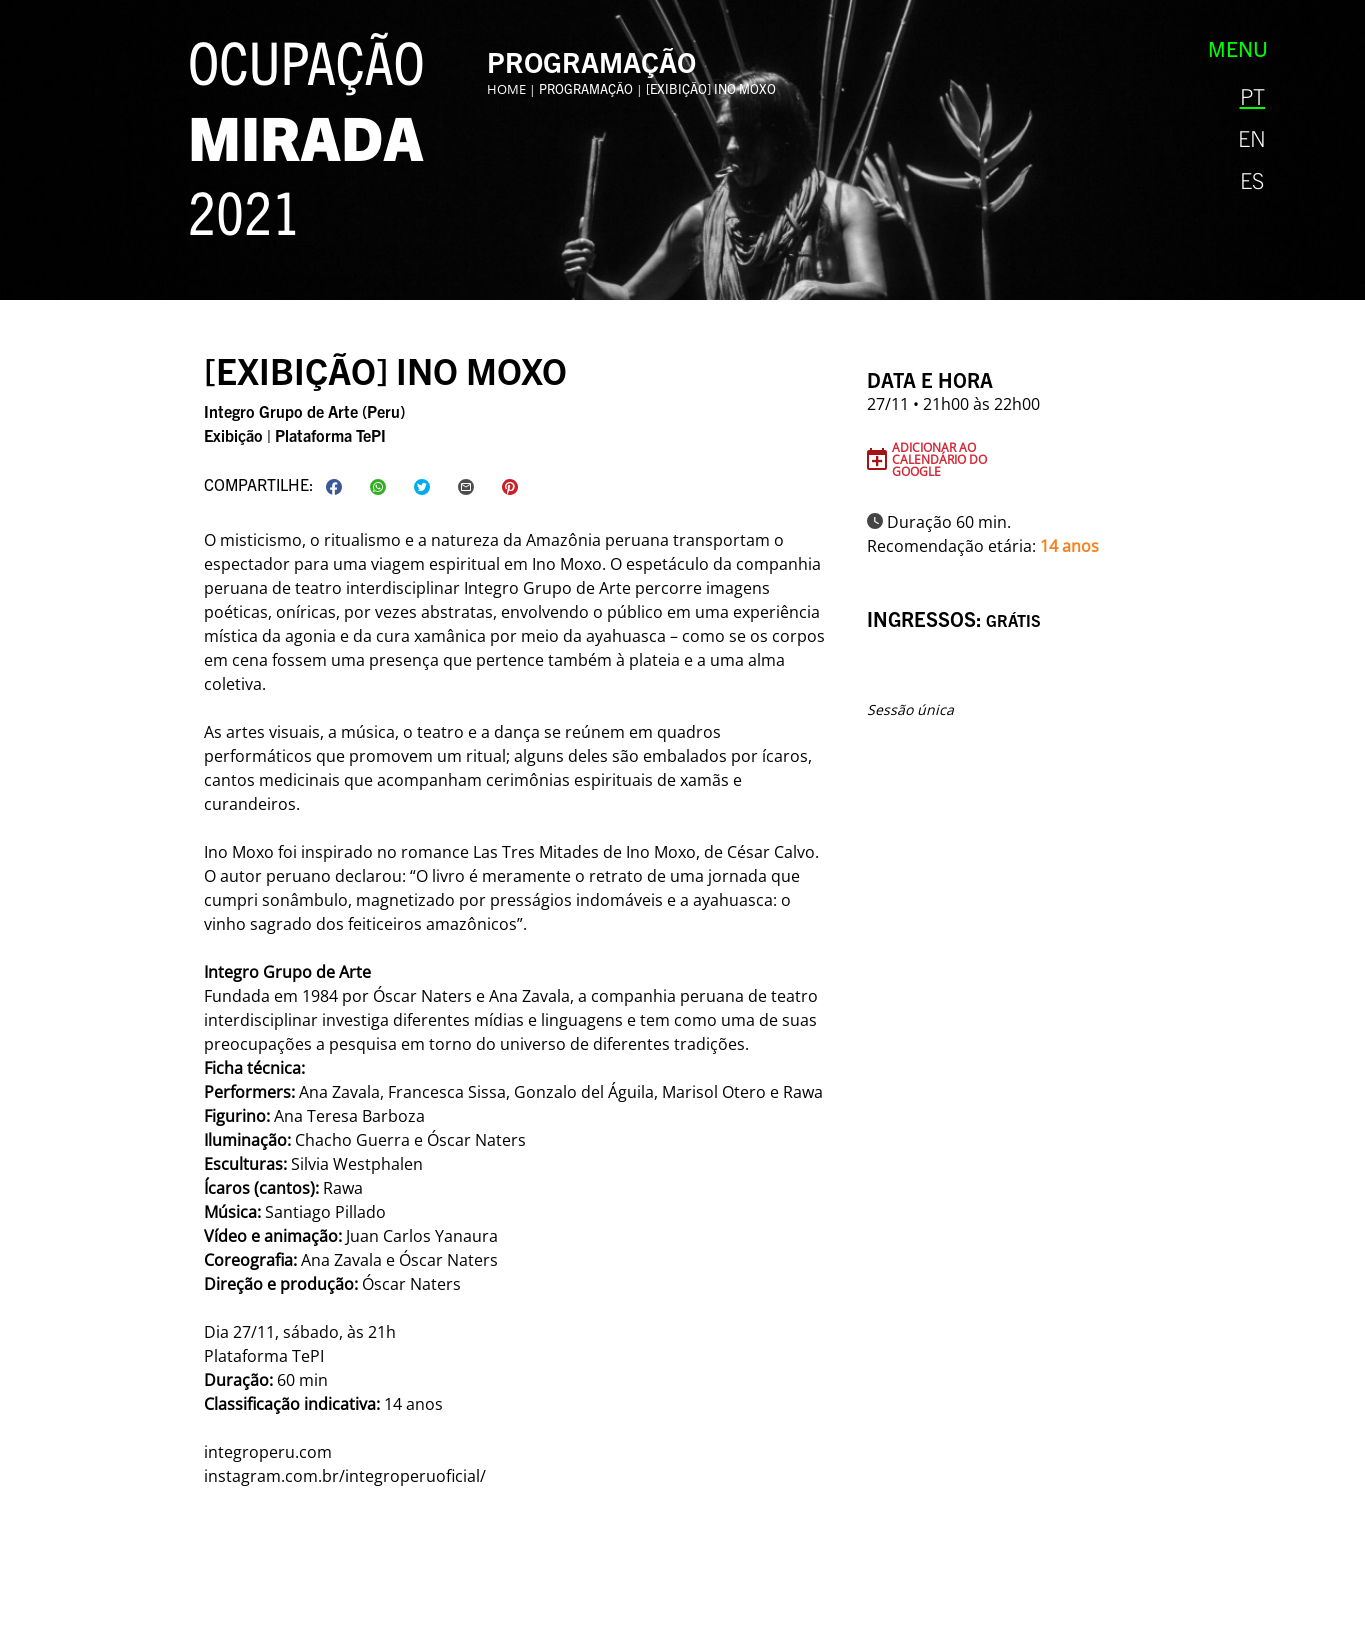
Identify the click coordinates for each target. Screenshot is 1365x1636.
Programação (586, 88)
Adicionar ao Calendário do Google (939, 459)
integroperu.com (268, 1452)
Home (506, 89)
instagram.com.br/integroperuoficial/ (345, 1476)
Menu (1238, 48)
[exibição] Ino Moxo (711, 88)
